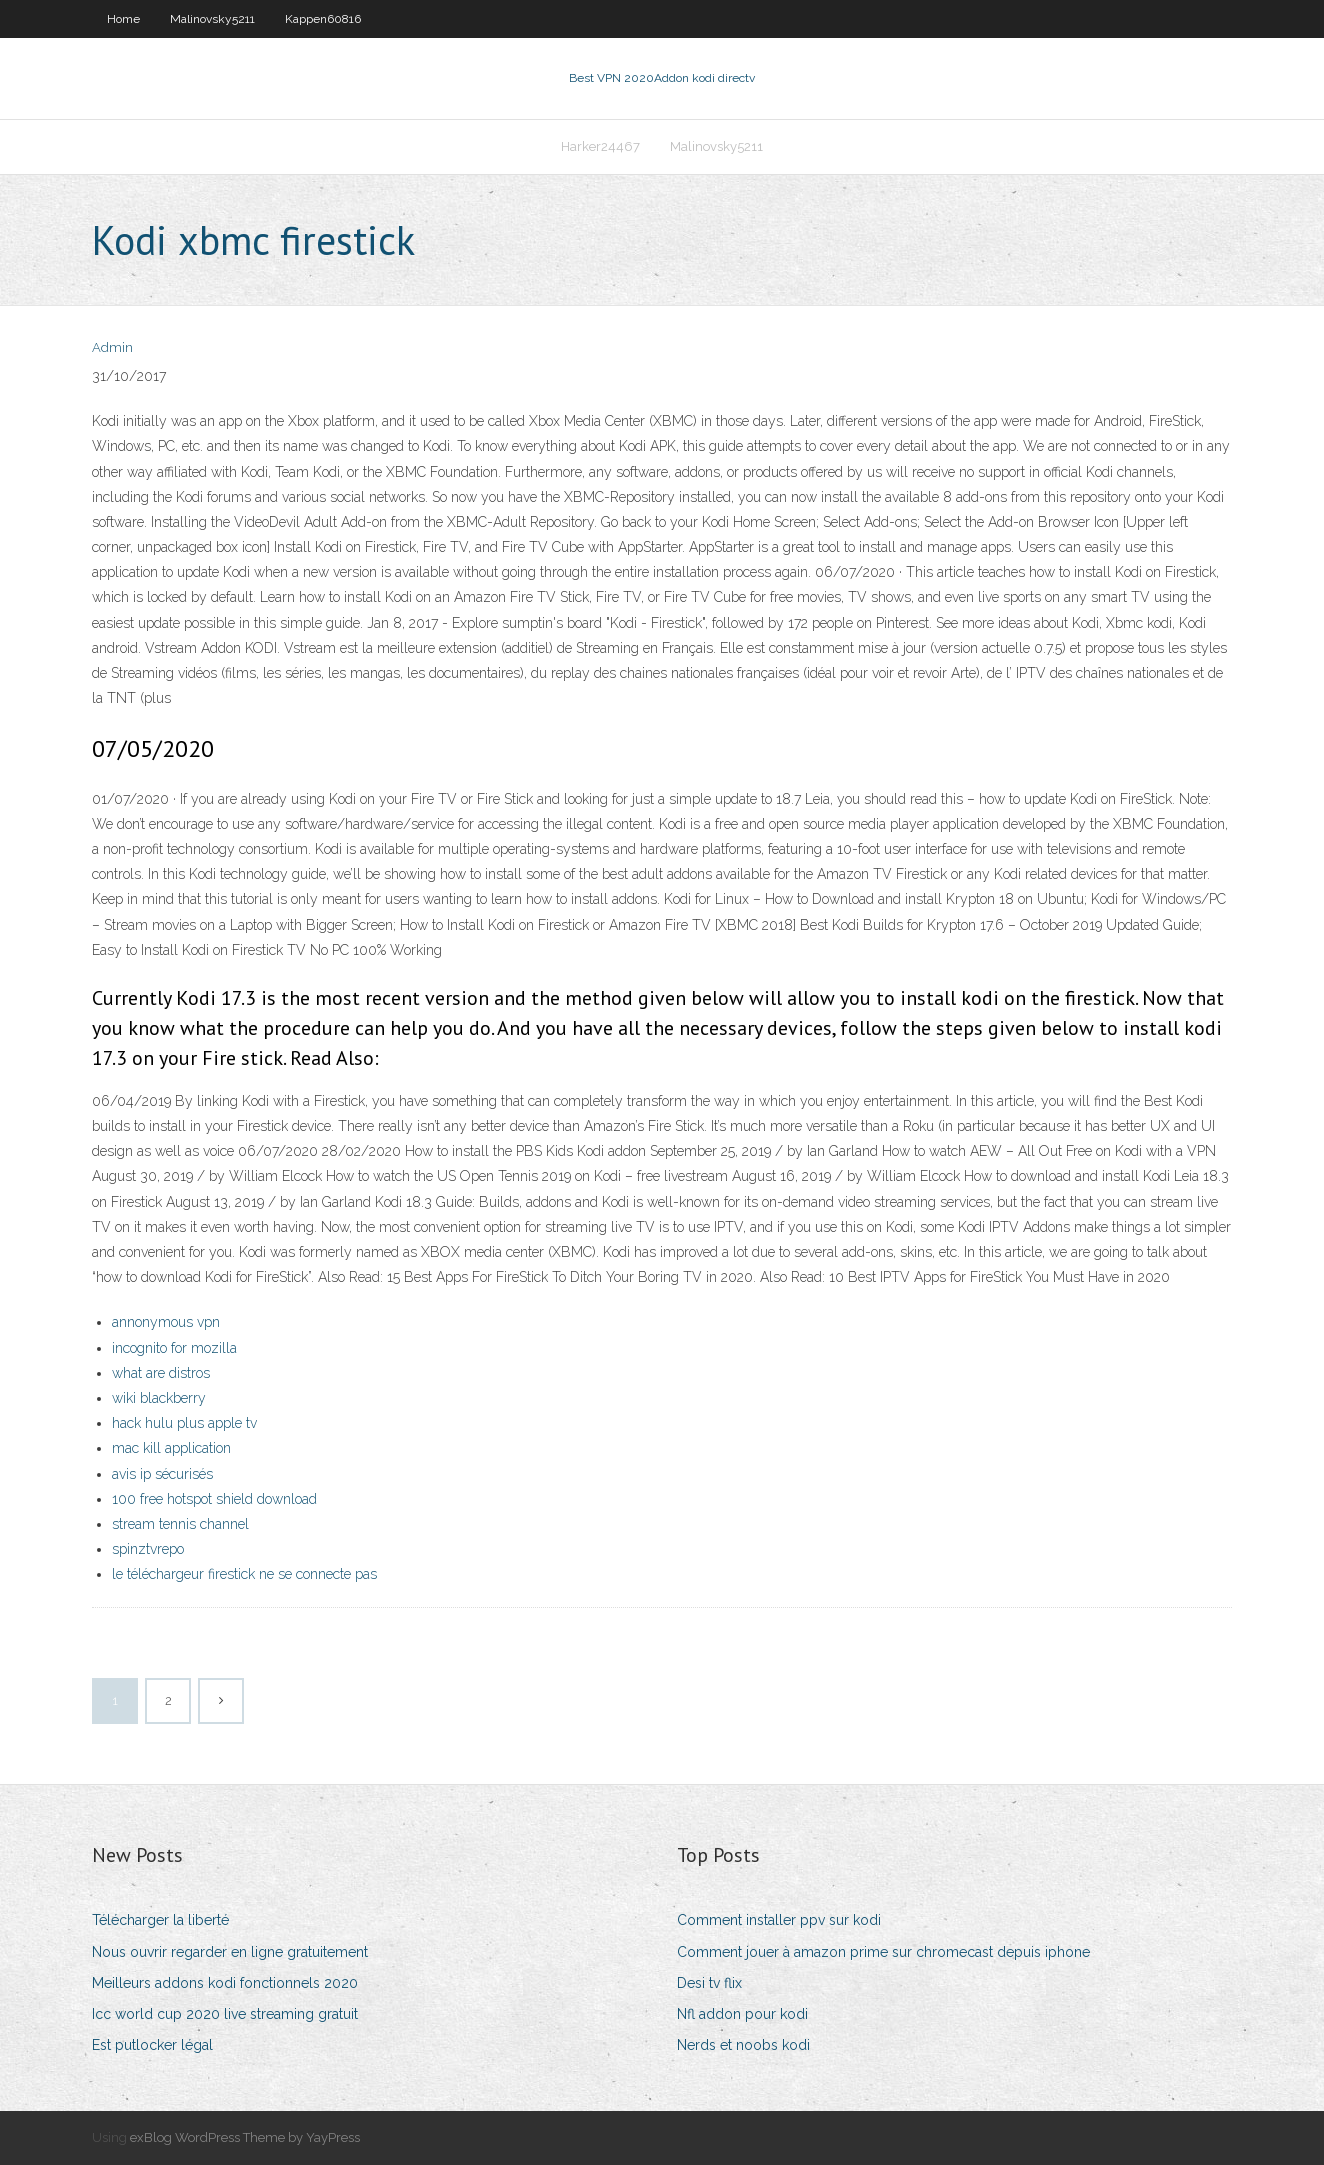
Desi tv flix (709, 1983)
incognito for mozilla (174, 1348)
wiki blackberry (159, 1398)
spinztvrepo (148, 1549)
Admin (112, 347)
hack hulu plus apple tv (184, 1423)
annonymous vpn (166, 1322)
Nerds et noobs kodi (743, 2045)
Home (123, 19)
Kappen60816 (323, 19)
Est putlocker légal (152, 2045)
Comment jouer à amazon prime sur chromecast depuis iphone (883, 1952)
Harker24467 (600, 146)
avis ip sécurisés (162, 1474)
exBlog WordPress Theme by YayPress (245, 2137)
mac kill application (171, 1448)
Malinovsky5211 (212, 19)
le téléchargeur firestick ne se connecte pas (244, 1574)
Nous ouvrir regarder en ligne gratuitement (230, 1952)
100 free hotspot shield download (214, 1499)
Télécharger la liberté (160, 1920)
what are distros (161, 1373)
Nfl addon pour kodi (742, 2014)
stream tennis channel (180, 1524)
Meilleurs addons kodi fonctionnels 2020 (225, 1983)
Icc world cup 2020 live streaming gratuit (225, 2014)
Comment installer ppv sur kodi (779, 1920)
